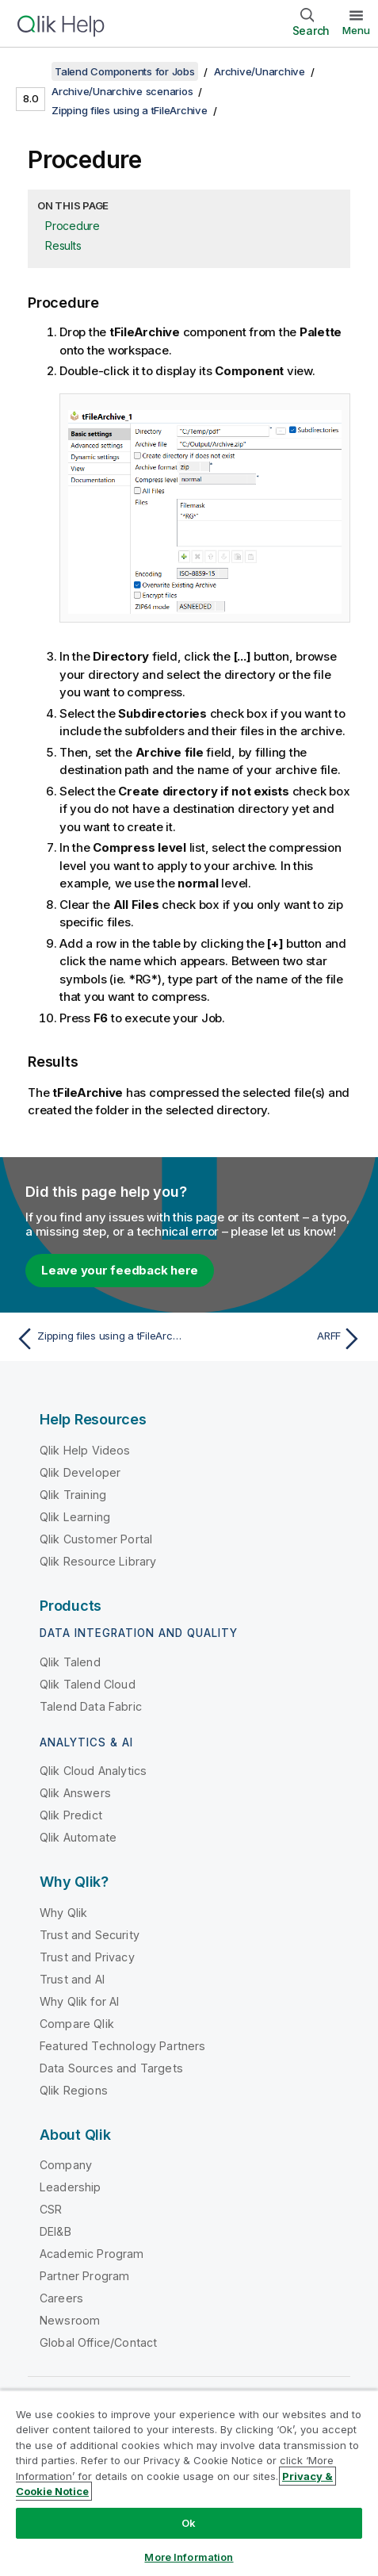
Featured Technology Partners (122, 2046)
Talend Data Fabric (91, 1706)
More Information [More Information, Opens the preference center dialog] (188, 2557)
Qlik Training (73, 1494)
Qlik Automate (78, 1837)
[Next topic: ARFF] (279, 1338)
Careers (61, 2298)
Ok (188, 2523)
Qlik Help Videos (85, 1450)
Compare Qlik (77, 2023)
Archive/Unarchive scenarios (122, 91)
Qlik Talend (70, 1662)
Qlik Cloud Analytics (93, 1770)
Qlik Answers (75, 1793)
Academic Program (92, 2253)
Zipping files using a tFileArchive (130, 110)
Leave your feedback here (119, 1270)
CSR (51, 2209)
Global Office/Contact (98, 2342)
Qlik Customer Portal (96, 1539)
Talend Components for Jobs (125, 71)
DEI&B (55, 2231)
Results (63, 245)
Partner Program (84, 2276)
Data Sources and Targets (111, 2068)
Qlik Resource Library (98, 1561)
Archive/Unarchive (259, 71)
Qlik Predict (71, 1815)
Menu (356, 30)
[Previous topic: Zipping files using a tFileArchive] (98, 1338)
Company (66, 2165)
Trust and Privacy (87, 1957)
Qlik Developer (80, 1472)
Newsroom (70, 2320)
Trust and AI (72, 1979)
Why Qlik (63, 1912)
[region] (189, 2483)
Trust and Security (89, 1935)
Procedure (72, 225)
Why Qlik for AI (79, 2001)
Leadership (70, 2187)
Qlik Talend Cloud (88, 1684)
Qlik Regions (74, 2090)
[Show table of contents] (32, 71)
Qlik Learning (75, 1517)
